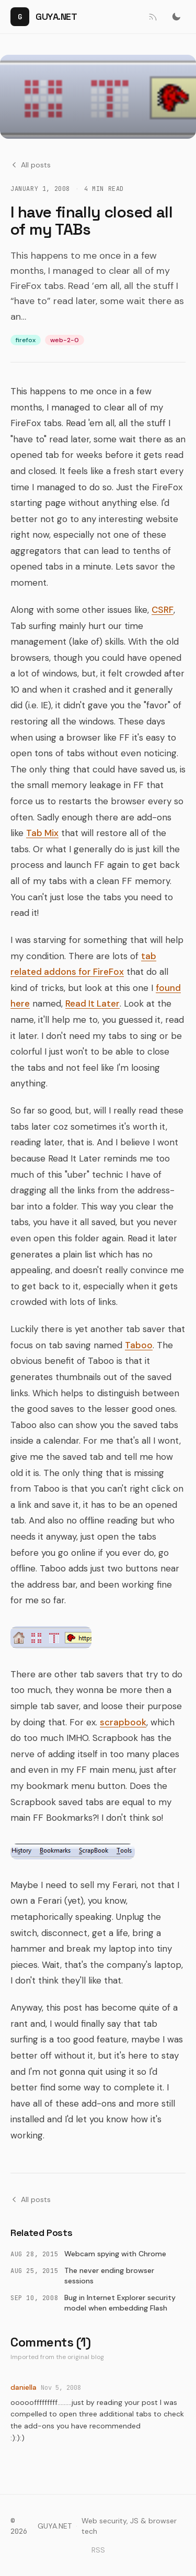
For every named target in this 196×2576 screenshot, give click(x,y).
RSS (98, 2550)
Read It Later (92, 1003)
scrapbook (123, 1722)
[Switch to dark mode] (176, 16)
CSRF (163, 609)
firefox (26, 340)
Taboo (139, 1345)
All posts (30, 165)
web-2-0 (64, 340)
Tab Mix (42, 833)
